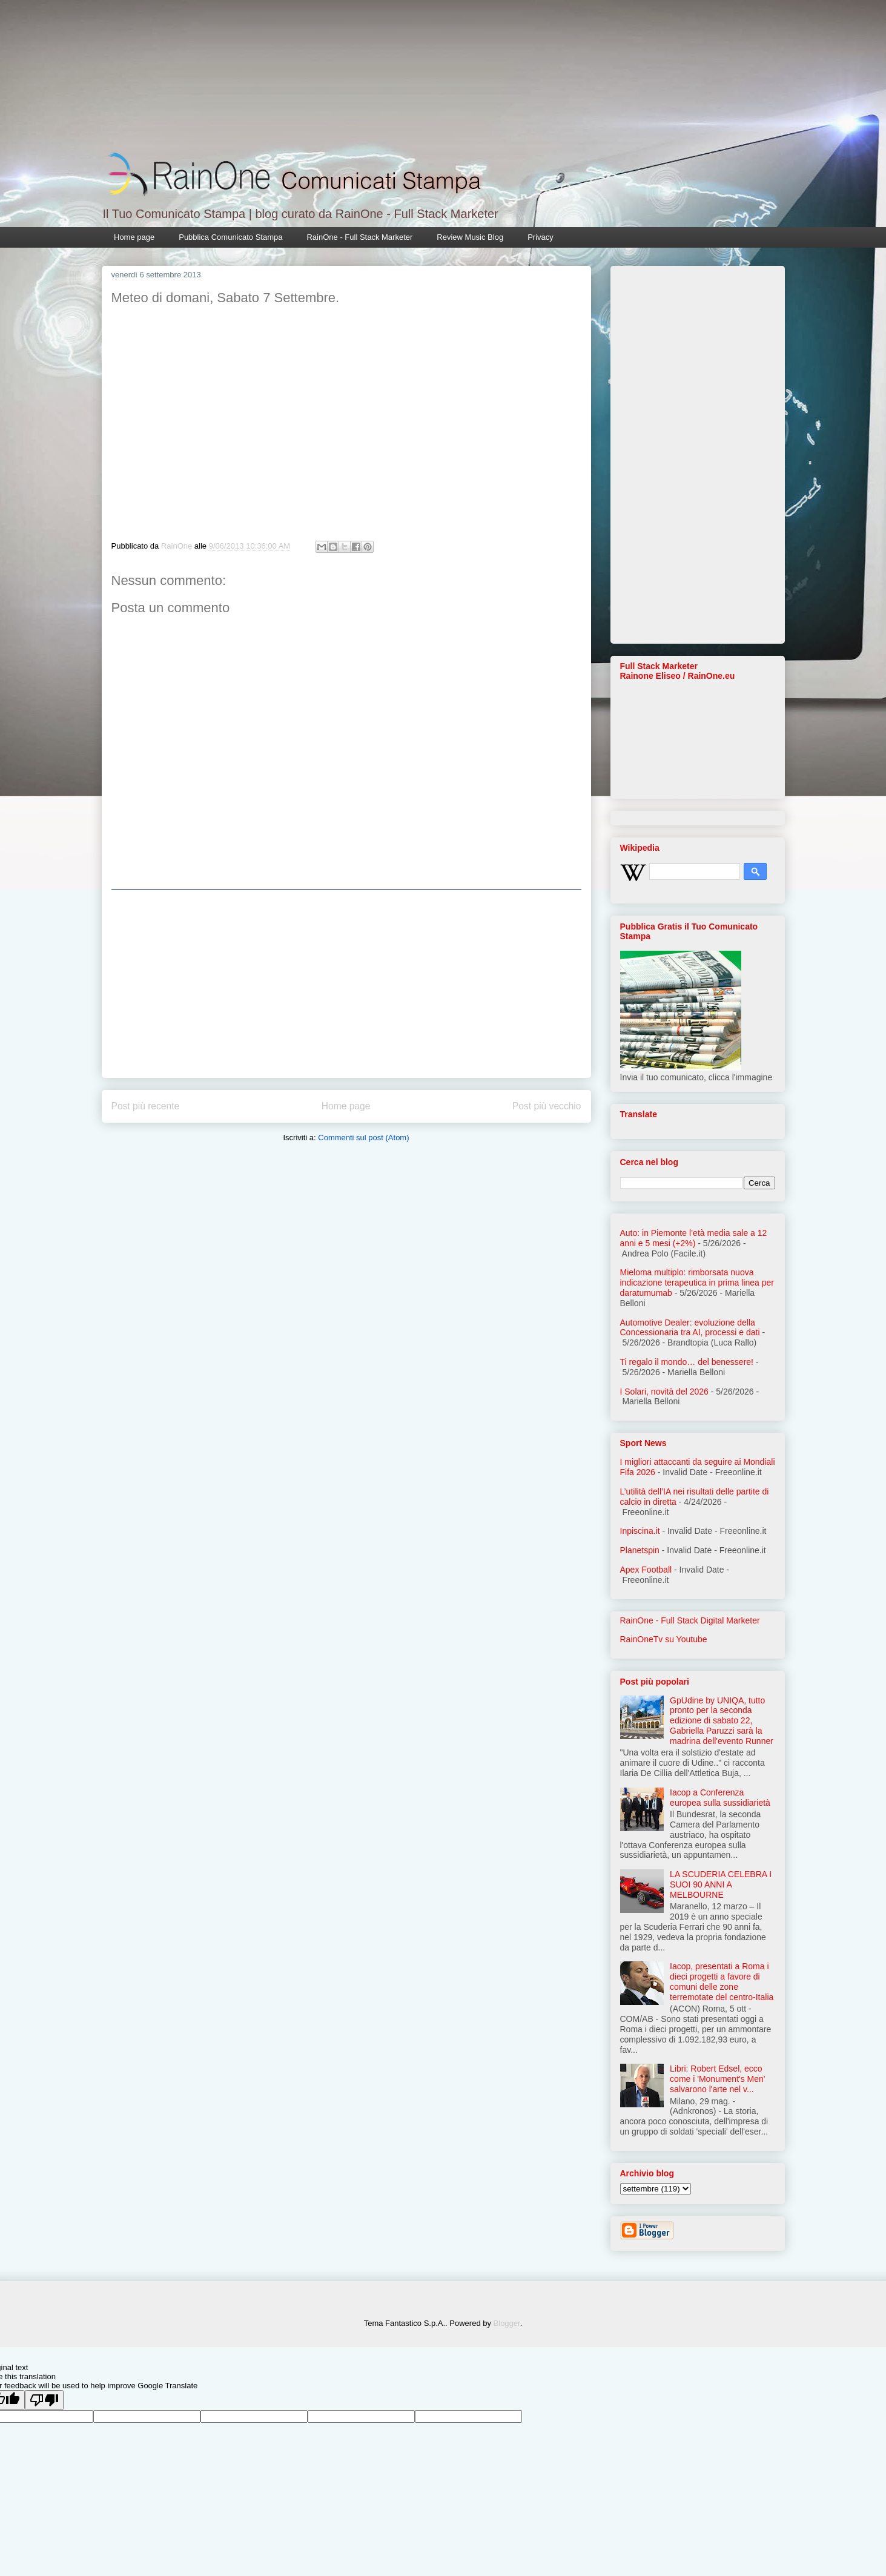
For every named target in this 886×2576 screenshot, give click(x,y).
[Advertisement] (346, 983)
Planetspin (640, 1550)
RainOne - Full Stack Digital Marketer (690, 1620)
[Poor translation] (44, 2400)
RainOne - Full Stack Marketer (359, 237)
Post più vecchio (546, 1106)
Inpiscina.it (640, 1531)
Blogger (507, 2323)
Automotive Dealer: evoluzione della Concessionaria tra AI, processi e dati (690, 1328)
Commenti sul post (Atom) (363, 1137)
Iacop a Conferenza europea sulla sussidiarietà (720, 1798)
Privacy (540, 237)
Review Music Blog (470, 237)
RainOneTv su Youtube (663, 1639)
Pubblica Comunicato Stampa (230, 237)
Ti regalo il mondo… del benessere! (687, 1362)
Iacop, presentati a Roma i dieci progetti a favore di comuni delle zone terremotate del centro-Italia (721, 1981)
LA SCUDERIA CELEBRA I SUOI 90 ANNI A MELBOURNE (721, 1884)
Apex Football (646, 1569)
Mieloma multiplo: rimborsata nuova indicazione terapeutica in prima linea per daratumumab (697, 1282)
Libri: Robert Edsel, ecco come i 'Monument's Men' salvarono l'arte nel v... (717, 2079)
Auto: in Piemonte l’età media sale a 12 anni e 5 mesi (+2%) (693, 1238)
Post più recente (145, 1106)
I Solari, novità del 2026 (664, 1391)
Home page (134, 237)
